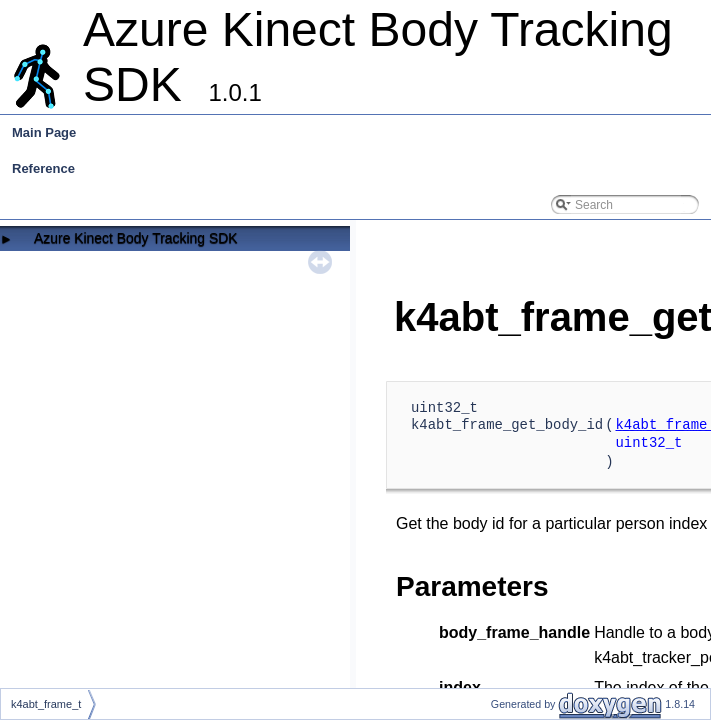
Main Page (44, 132)
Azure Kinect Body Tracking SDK (136, 238)
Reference (43, 168)
